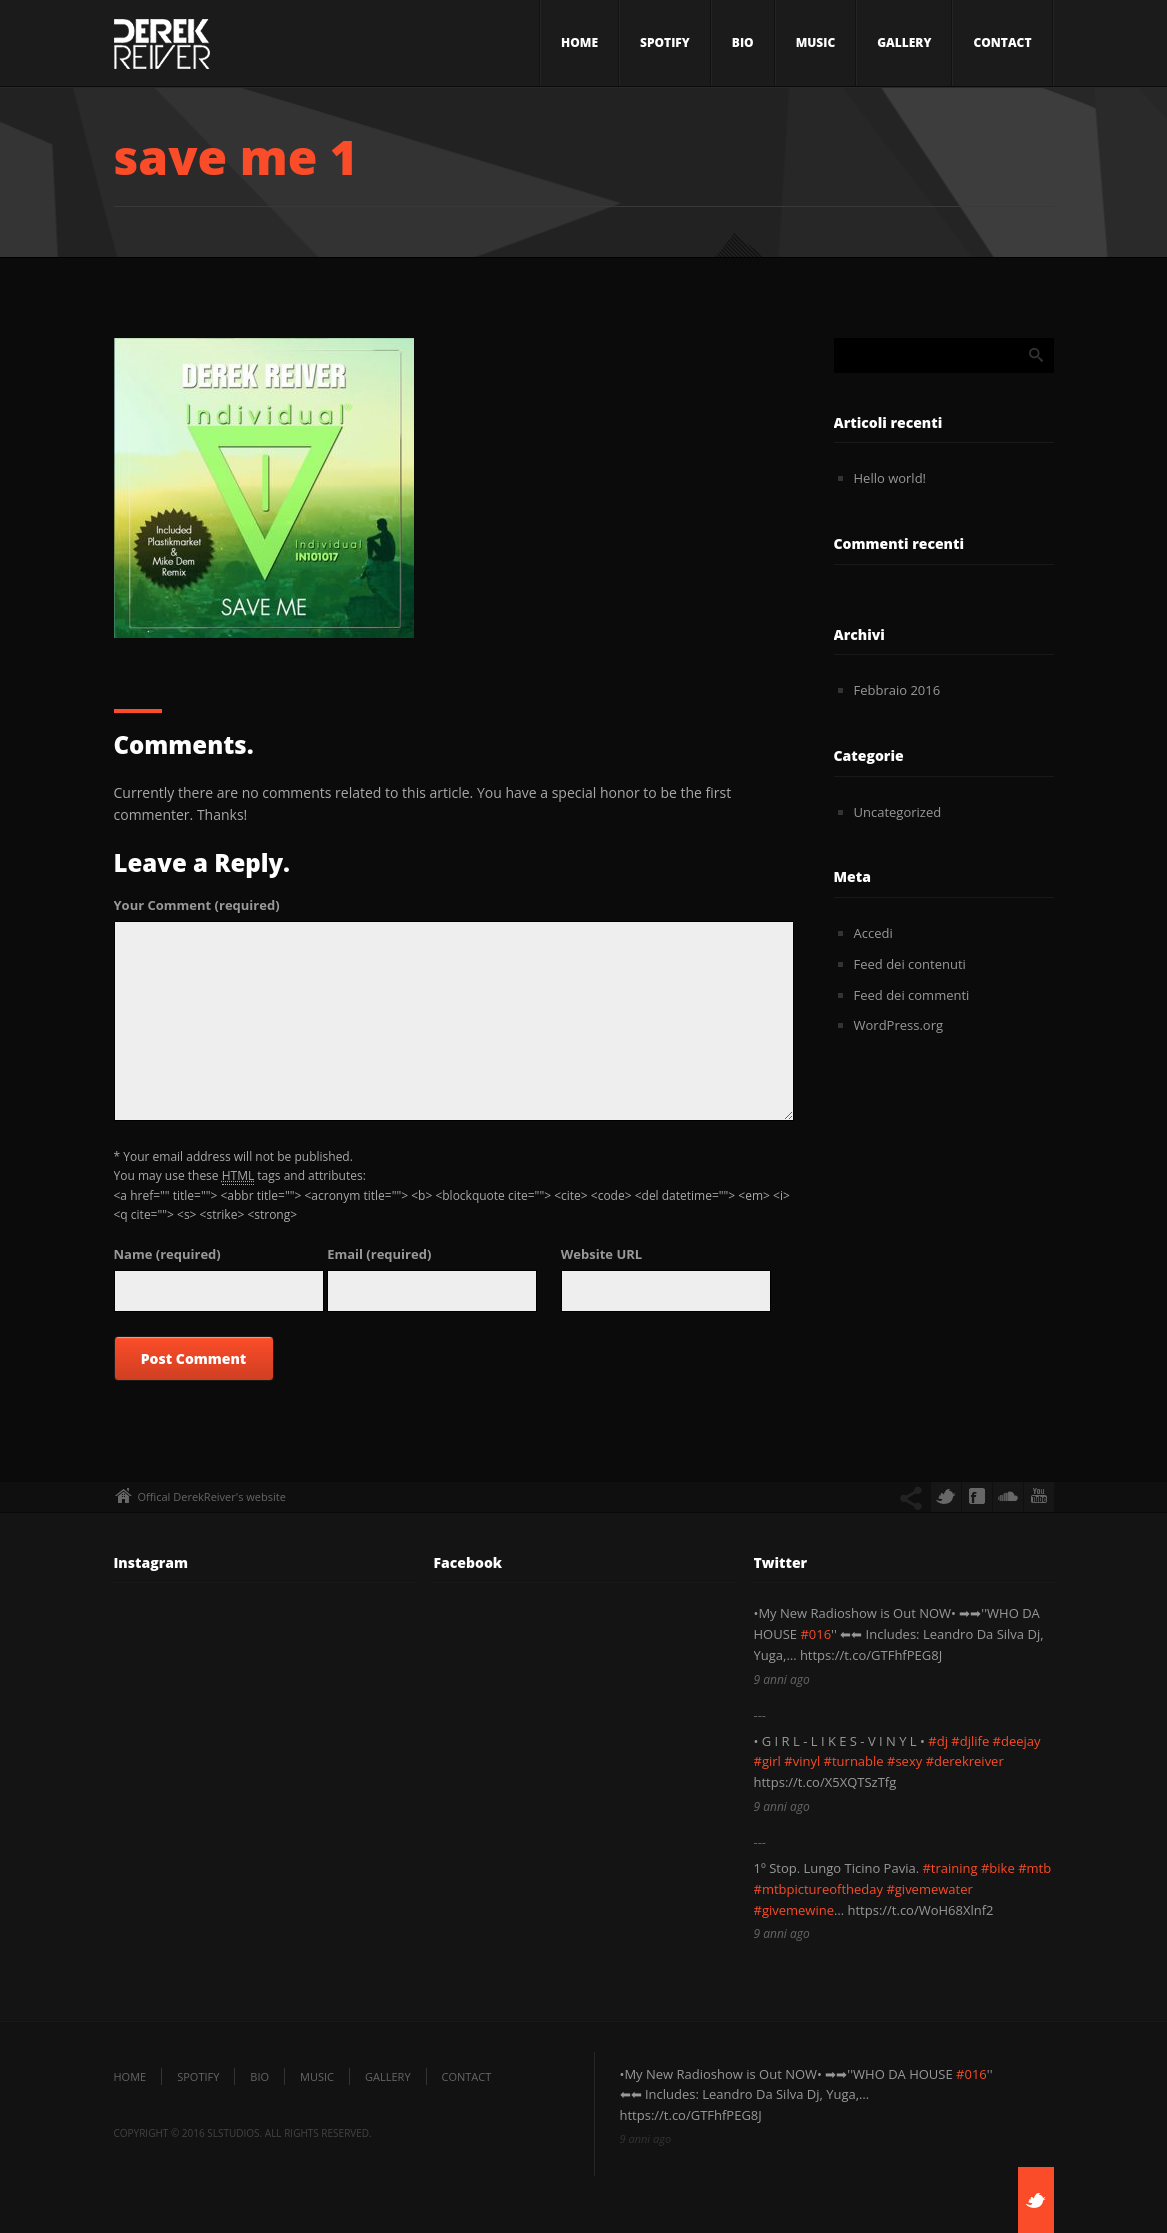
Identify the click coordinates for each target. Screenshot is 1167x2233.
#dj (938, 1741)
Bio (743, 42)
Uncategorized (898, 812)
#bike (998, 1868)
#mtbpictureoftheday (819, 1889)
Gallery (904, 42)
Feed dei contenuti (910, 964)
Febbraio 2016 (897, 690)
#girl (767, 1761)
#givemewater (929, 1889)
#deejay (1017, 1741)
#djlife (970, 1741)
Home (579, 42)
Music (816, 42)
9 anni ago (782, 1679)
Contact (1002, 42)
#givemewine (794, 1910)
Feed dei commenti (912, 995)
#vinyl (802, 1761)
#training (949, 1868)
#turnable (854, 1761)
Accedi (873, 933)
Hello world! (890, 478)
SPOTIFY (665, 42)
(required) (197, 905)
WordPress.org (899, 1025)
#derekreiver (965, 1761)
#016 (815, 1634)
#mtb (1034, 1868)
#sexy (904, 1761)
